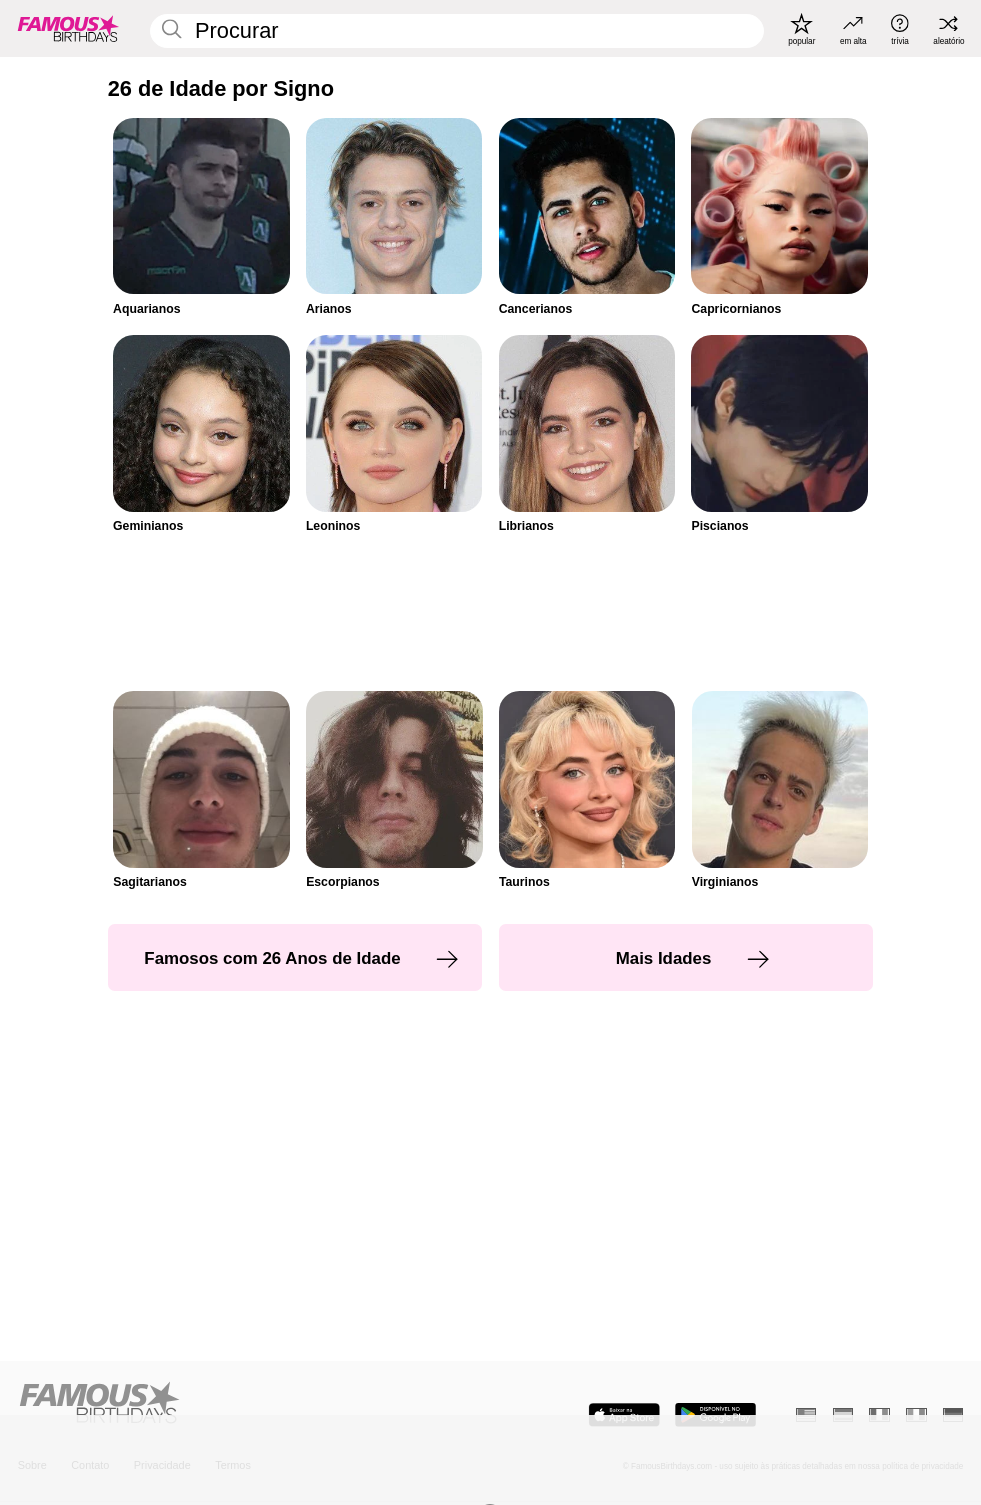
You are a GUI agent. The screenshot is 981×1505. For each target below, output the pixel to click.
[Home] (250, 1404)
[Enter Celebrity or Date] (457, 31)
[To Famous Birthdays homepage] (68, 29)
